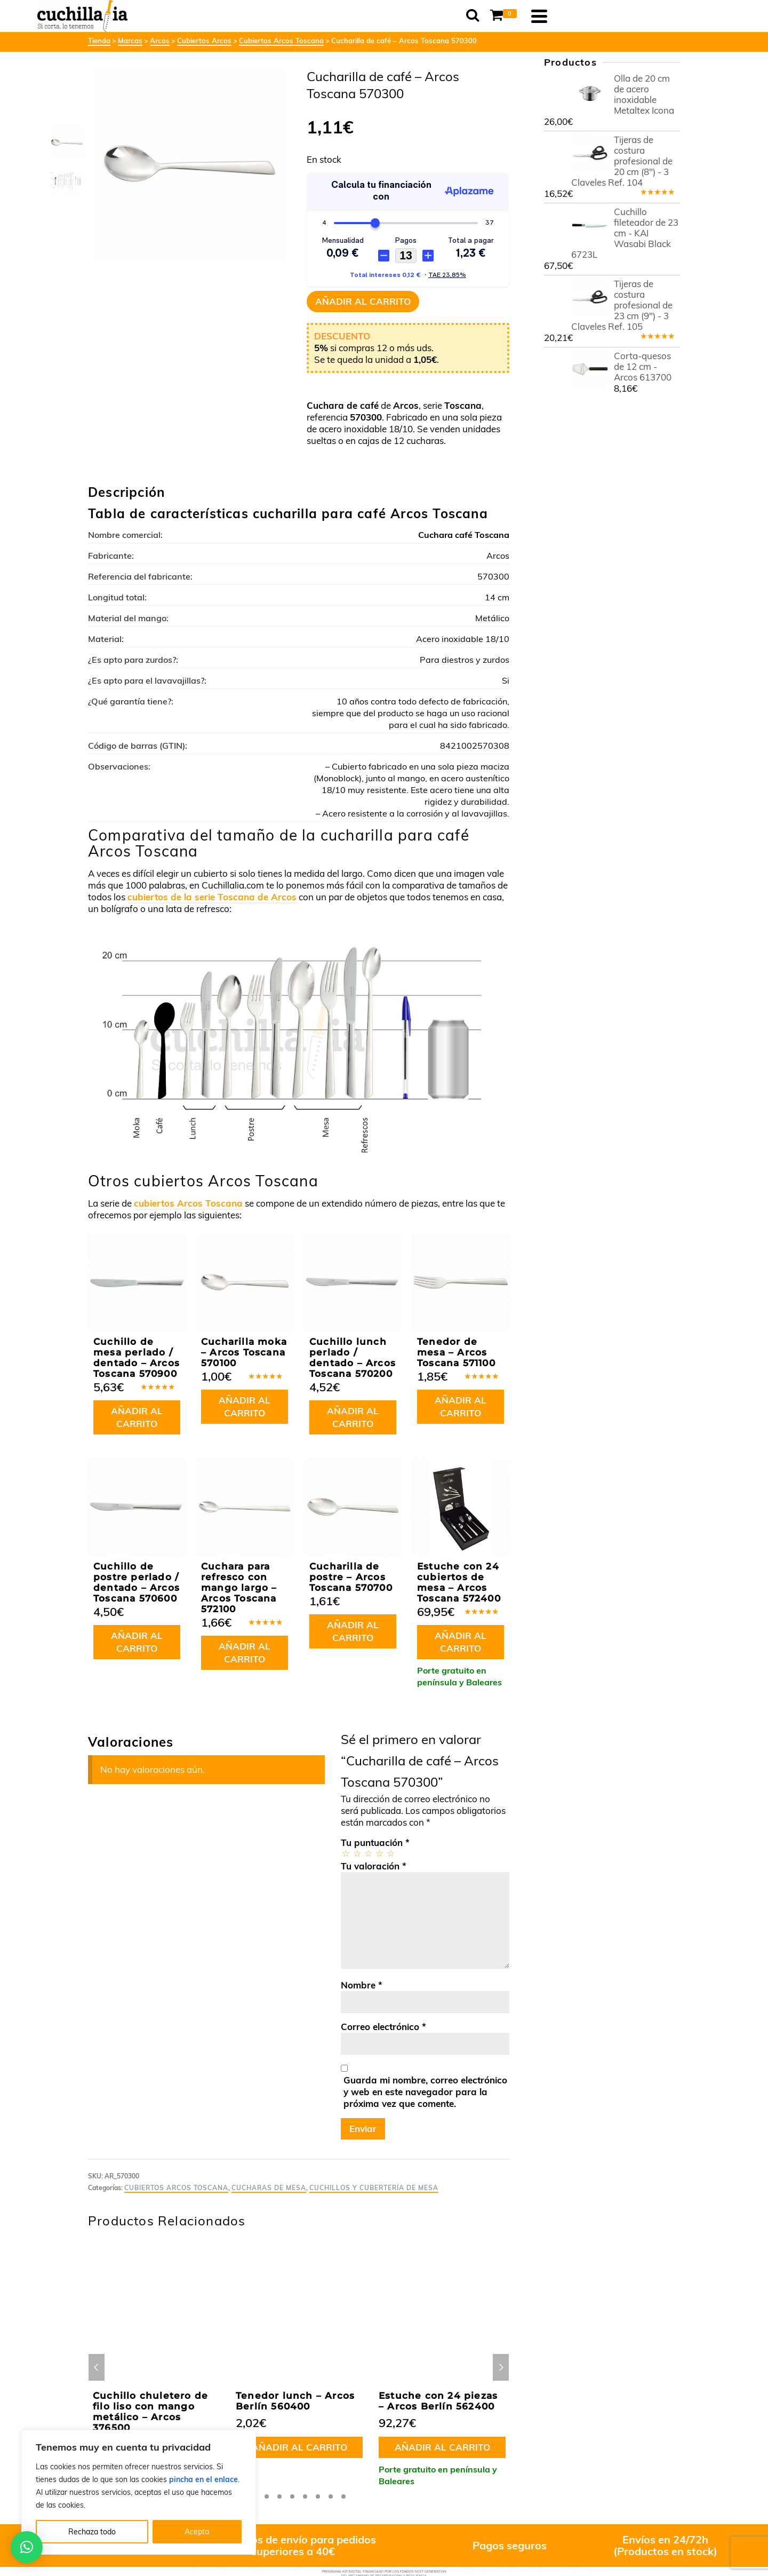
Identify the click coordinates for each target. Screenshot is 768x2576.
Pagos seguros (510, 2545)
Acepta (197, 2532)
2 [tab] (266, 2496)
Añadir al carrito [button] (137, 1417)
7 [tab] (330, 2496)
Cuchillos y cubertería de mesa (373, 2188)
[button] (27, 2547)
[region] (138, 2492)
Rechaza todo (92, 2532)
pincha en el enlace (203, 2479)
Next (501, 2367)
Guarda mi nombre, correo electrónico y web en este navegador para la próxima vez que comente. (425, 2091)
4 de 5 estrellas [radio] (378, 1853)
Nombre (361, 1985)
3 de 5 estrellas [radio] (367, 1853)
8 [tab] (343, 2496)
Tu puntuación (375, 1842)
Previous (97, 2367)
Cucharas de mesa (268, 2188)
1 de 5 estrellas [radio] (345, 1853)
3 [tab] (279, 2496)
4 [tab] (292, 2496)
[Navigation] (666, 16)
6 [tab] (318, 2496)
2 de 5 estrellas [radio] (356, 1853)
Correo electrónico (383, 2026)
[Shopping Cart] (632, 16)
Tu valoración (373, 1866)
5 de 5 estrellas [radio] (390, 1853)
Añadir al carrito (363, 301)
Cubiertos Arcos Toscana (176, 2188)
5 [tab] (305, 2496)
